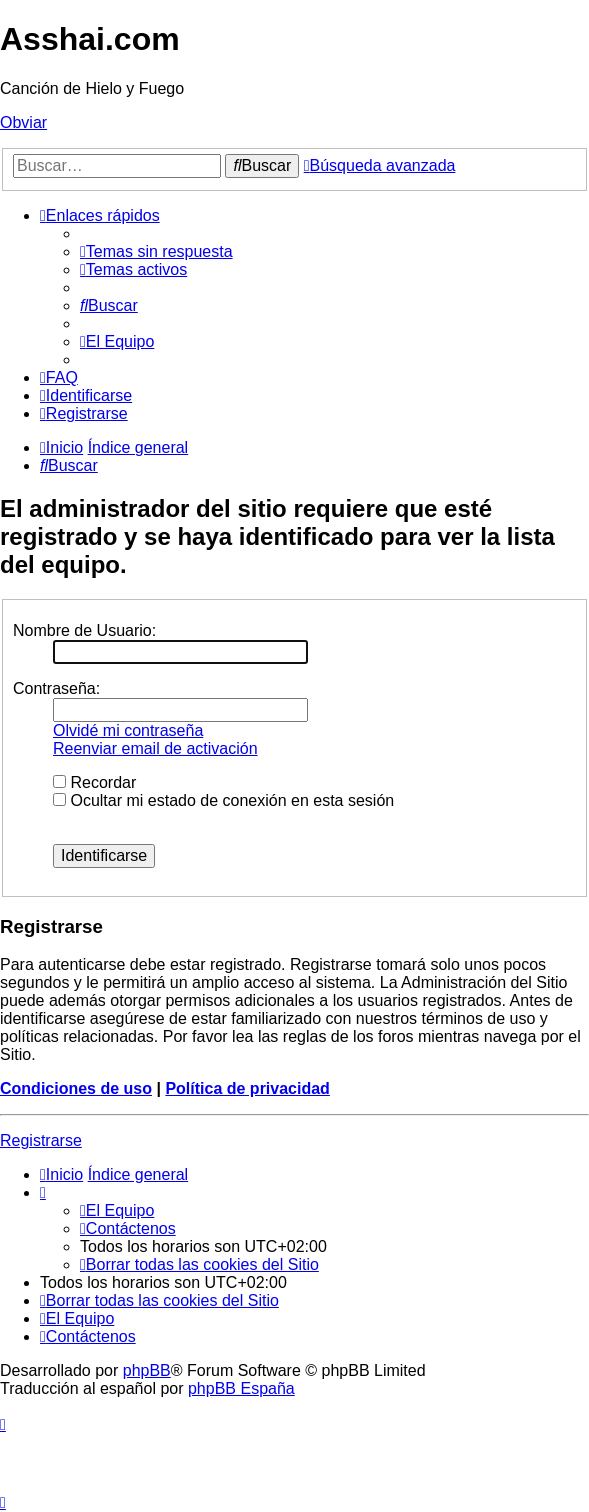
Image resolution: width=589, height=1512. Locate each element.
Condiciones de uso (76, 1088)
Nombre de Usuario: (84, 630)
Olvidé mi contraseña (128, 730)
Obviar (23, 122)
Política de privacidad (247, 1088)
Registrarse (41, 1140)
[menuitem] (156, 251)
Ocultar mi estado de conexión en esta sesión (223, 800)
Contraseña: (56, 688)
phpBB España (241, 1388)
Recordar (94, 782)
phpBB (147, 1370)
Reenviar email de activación (155, 748)
